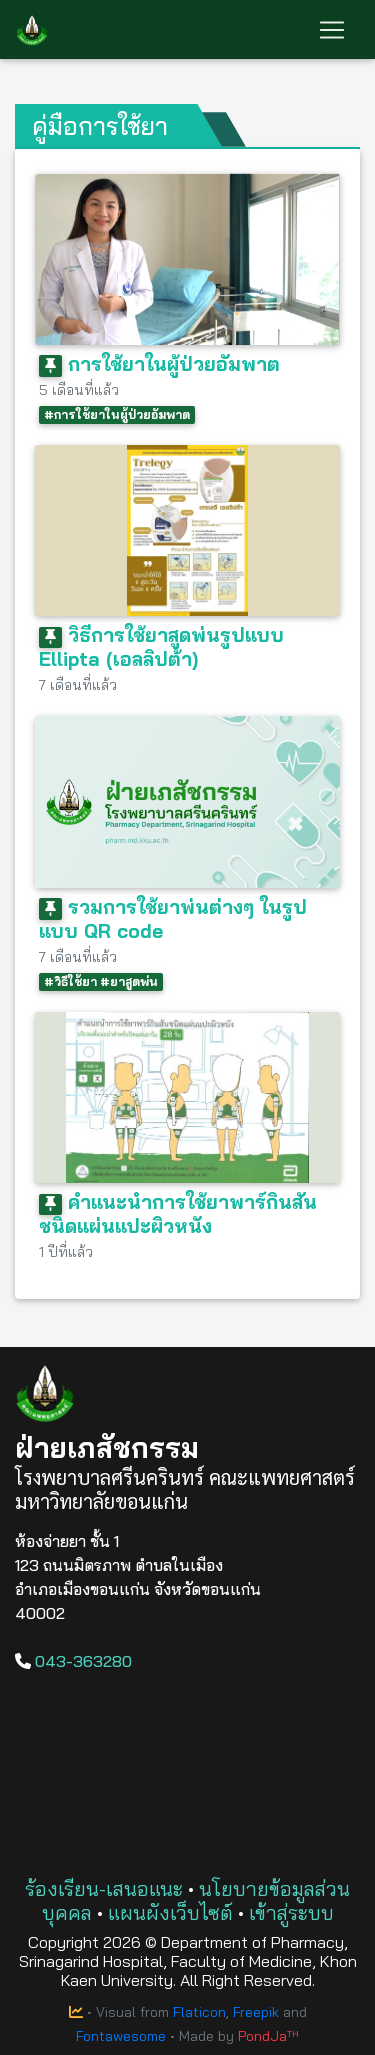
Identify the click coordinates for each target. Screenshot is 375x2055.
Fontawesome (121, 2036)
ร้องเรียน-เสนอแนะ (104, 1888)
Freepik (256, 2012)
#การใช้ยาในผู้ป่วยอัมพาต (117, 414)
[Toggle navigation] (332, 30)
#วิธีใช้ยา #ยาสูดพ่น (101, 981)
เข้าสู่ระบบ (291, 1912)
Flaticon (199, 2012)
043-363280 (73, 1661)
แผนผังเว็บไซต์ (170, 1912)
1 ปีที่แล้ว (66, 1252)
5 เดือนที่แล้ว (79, 390)
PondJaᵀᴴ (268, 2036)
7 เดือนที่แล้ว (78, 685)
